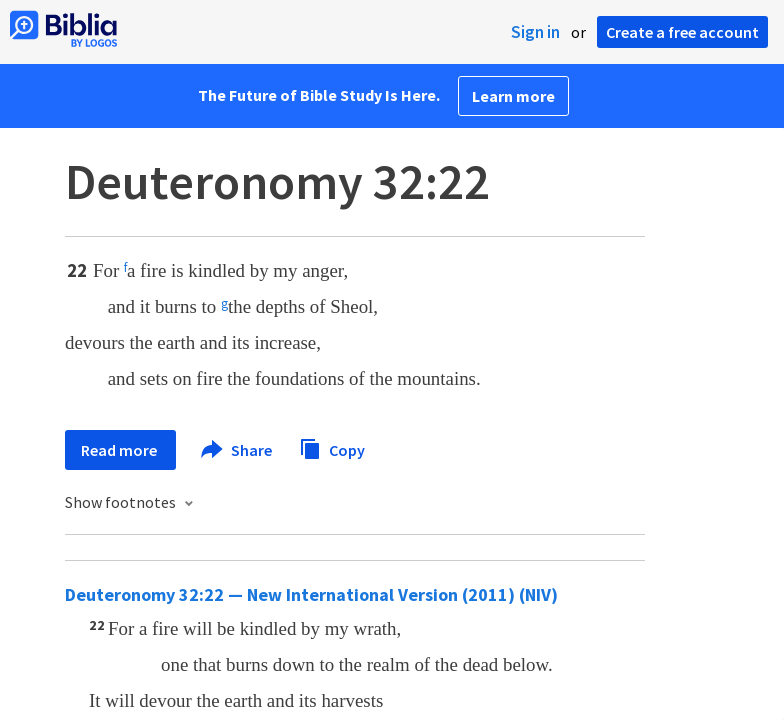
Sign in (535, 32)
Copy (332, 447)
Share (237, 450)
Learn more (513, 96)
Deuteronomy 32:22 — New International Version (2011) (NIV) (311, 594)
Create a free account (682, 32)
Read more (120, 450)
